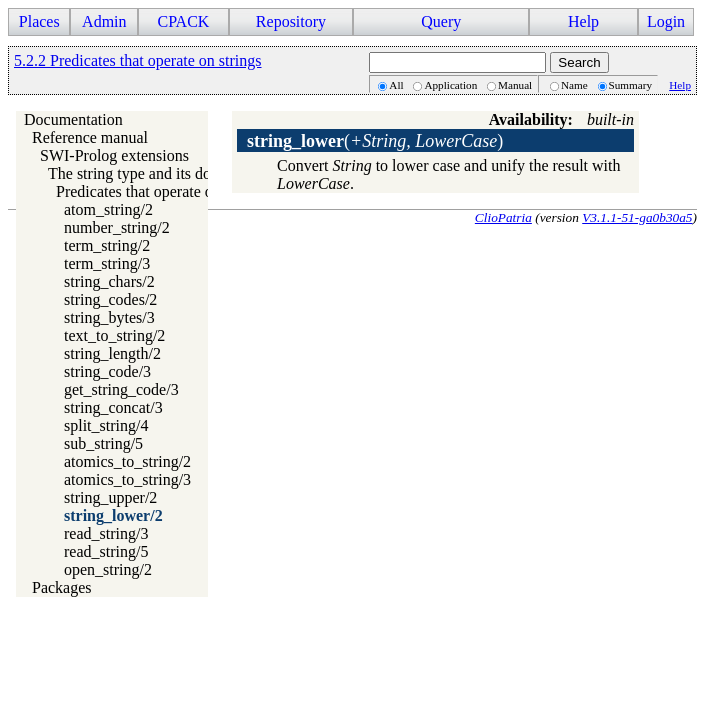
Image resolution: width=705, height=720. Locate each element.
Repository (291, 21)
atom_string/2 (108, 209)
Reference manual (90, 137)
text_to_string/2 (114, 335)
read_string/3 (106, 533)
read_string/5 (106, 551)
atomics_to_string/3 (127, 479)
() (375, 141)
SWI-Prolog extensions (114, 155)
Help (583, 21)
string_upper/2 (110, 497)
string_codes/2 (110, 299)
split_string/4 (106, 425)
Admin (104, 21)
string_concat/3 (113, 407)
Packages (62, 587)
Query (441, 21)
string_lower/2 (113, 515)
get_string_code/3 (121, 389)
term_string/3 (107, 263)
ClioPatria (503, 217)
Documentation (73, 119)
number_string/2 (117, 227)
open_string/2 (108, 569)
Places (39, 21)
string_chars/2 (109, 281)
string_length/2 (112, 353)
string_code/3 (107, 371)
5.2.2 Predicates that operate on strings (138, 60)
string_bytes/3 (109, 317)
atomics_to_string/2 (127, 461)
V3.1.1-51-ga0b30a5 (637, 217)
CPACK (183, 21)
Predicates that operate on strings (162, 191)
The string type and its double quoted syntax (190, 173)
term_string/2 (107, 245)
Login (666, 21)
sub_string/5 (103, 443)
